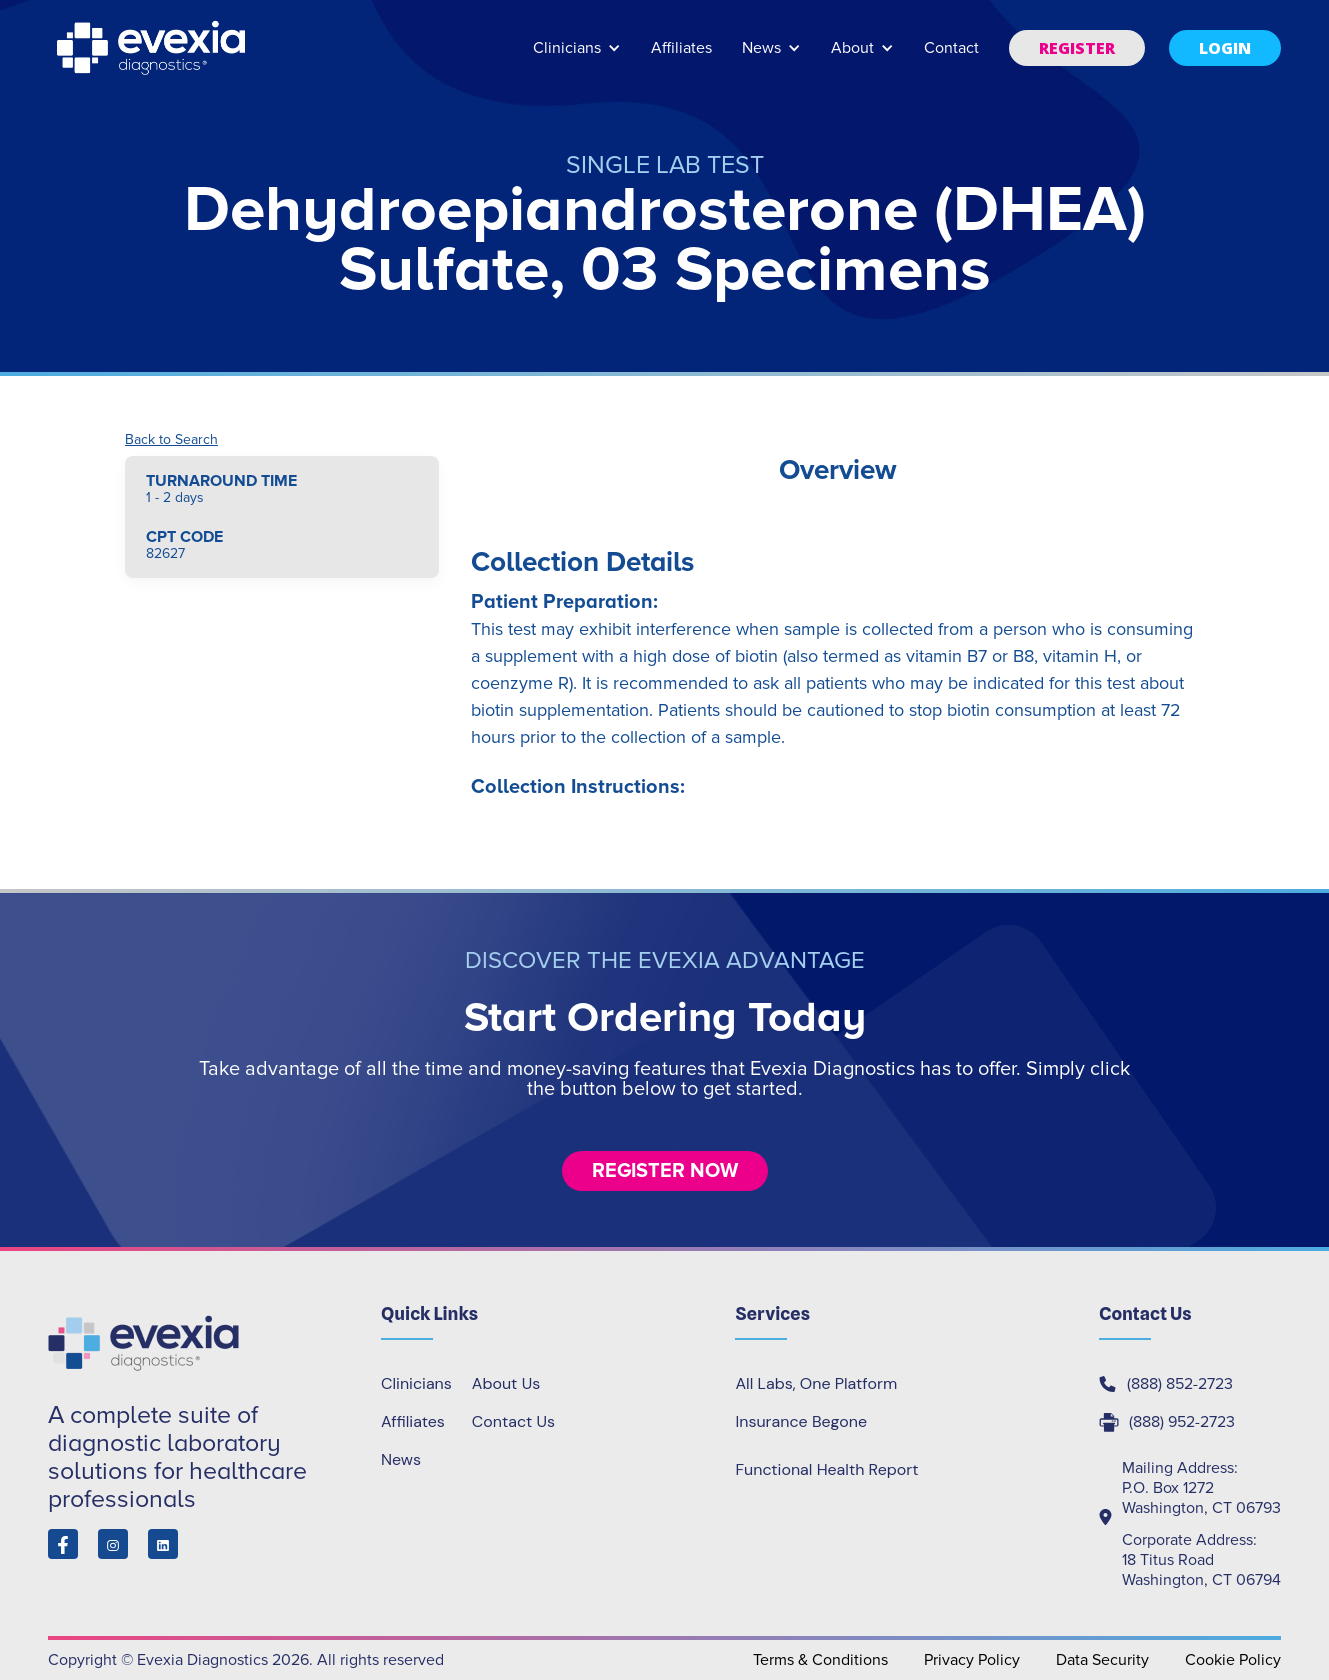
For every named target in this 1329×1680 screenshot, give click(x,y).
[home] (153, 48)
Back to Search (171, 440)
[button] (577, 57)
